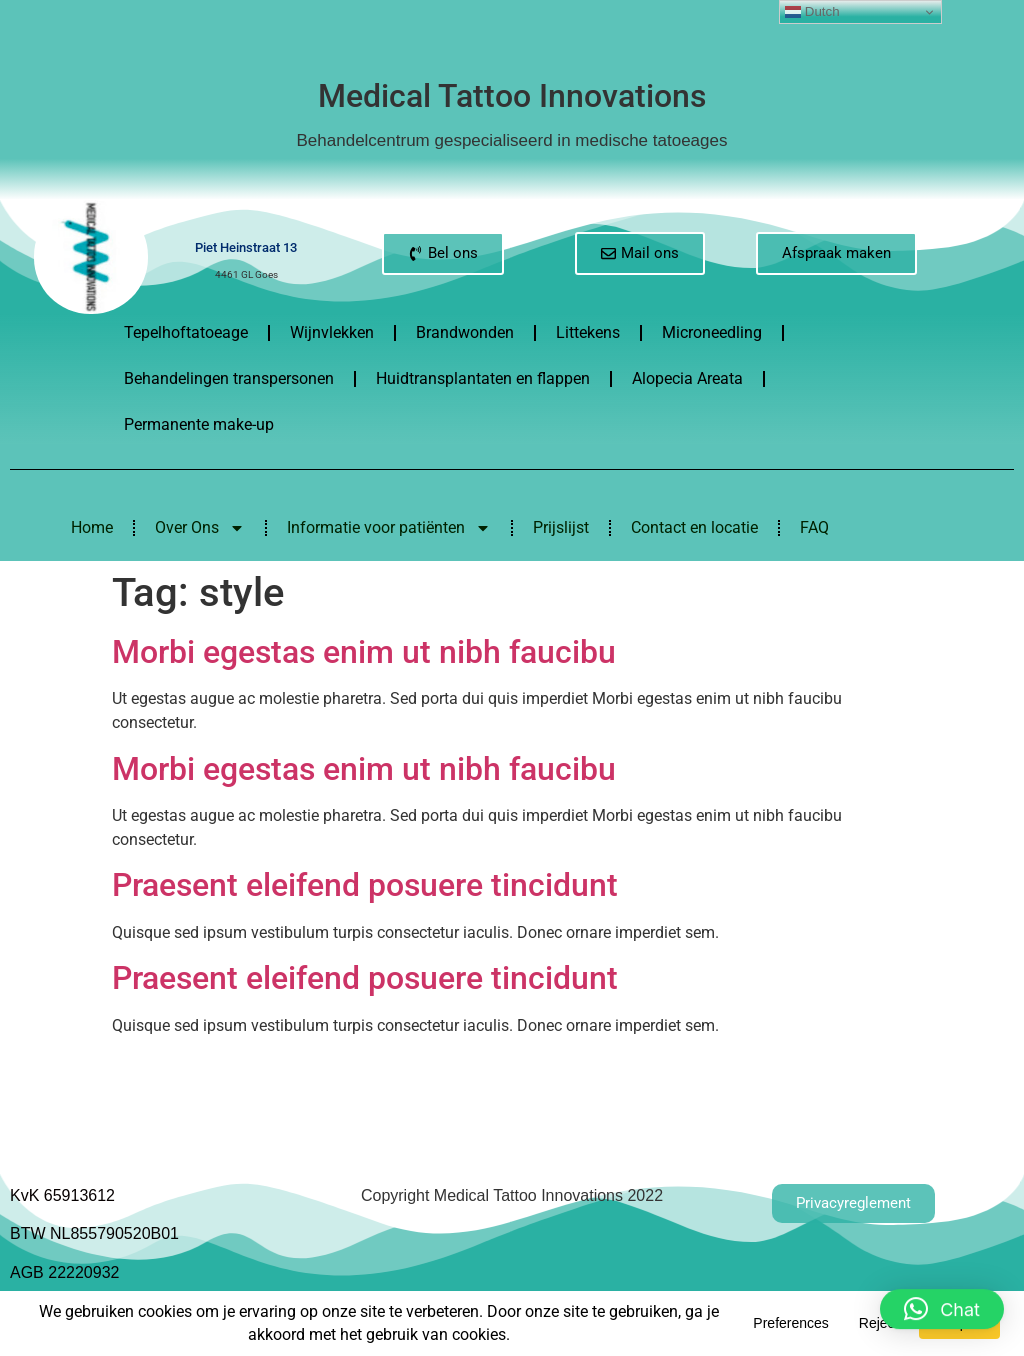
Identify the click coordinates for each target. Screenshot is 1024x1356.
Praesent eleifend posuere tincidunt (365, 885)
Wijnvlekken (332, 332)
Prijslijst (561, 527)
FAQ (814, 527)
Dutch (812, 12)
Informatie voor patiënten (389, 528)
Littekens (588, 332)
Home (92, 527)
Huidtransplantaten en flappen (483, 378)
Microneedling (712, 332)
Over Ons (200, 528)
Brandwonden (465, 332)
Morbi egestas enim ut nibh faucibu (364, 652)
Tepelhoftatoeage (186, 332)
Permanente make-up (199, 424)
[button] (942, 1297)
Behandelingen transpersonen (229, 378)
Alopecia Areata (687, 378)
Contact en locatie (694, 527)
